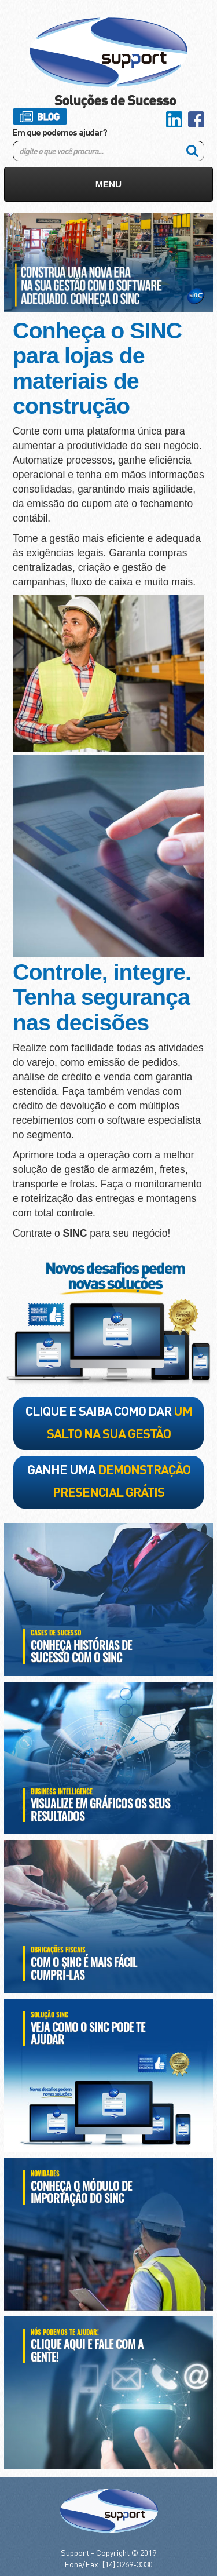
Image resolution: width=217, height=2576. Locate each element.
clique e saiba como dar (108, 1421)
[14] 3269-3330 (127, 2564)
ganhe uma (108, 1480)
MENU (108, 184)
